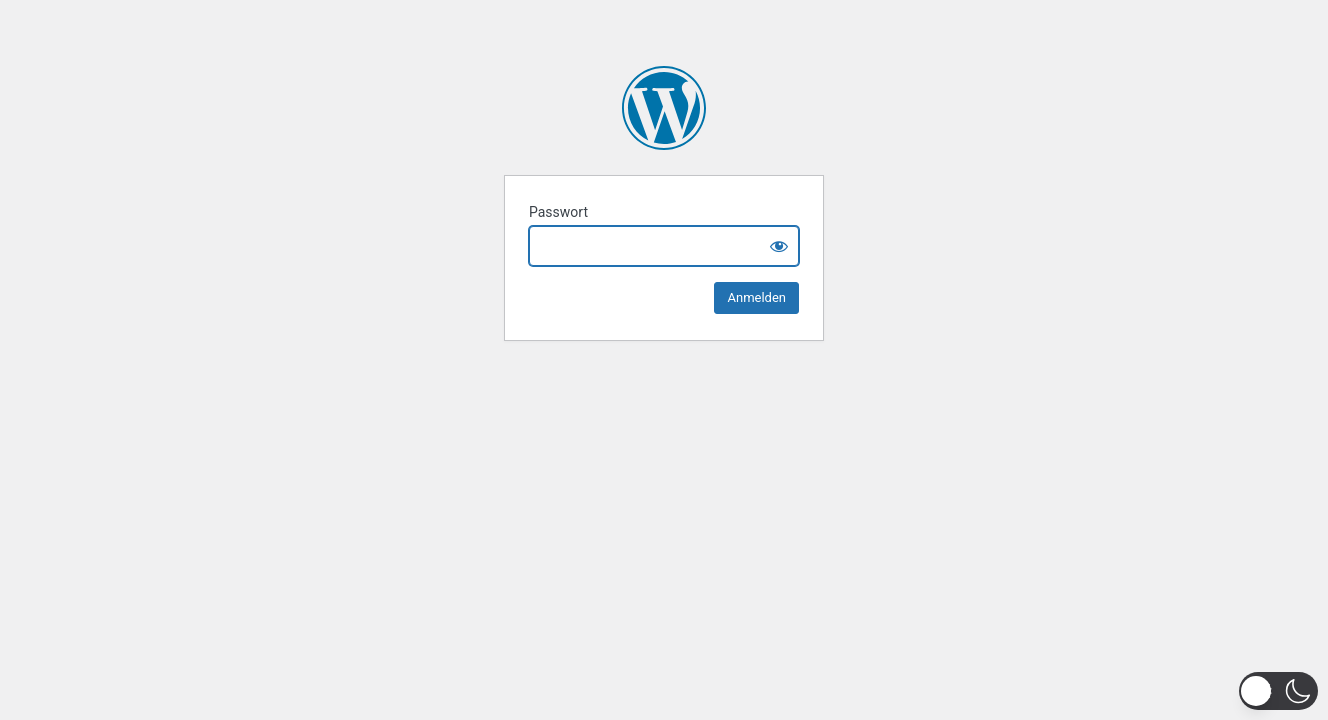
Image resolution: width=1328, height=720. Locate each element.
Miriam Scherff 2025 (664, 108)
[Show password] (779, 246)
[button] (1278, 691)
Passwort (558, 212)
